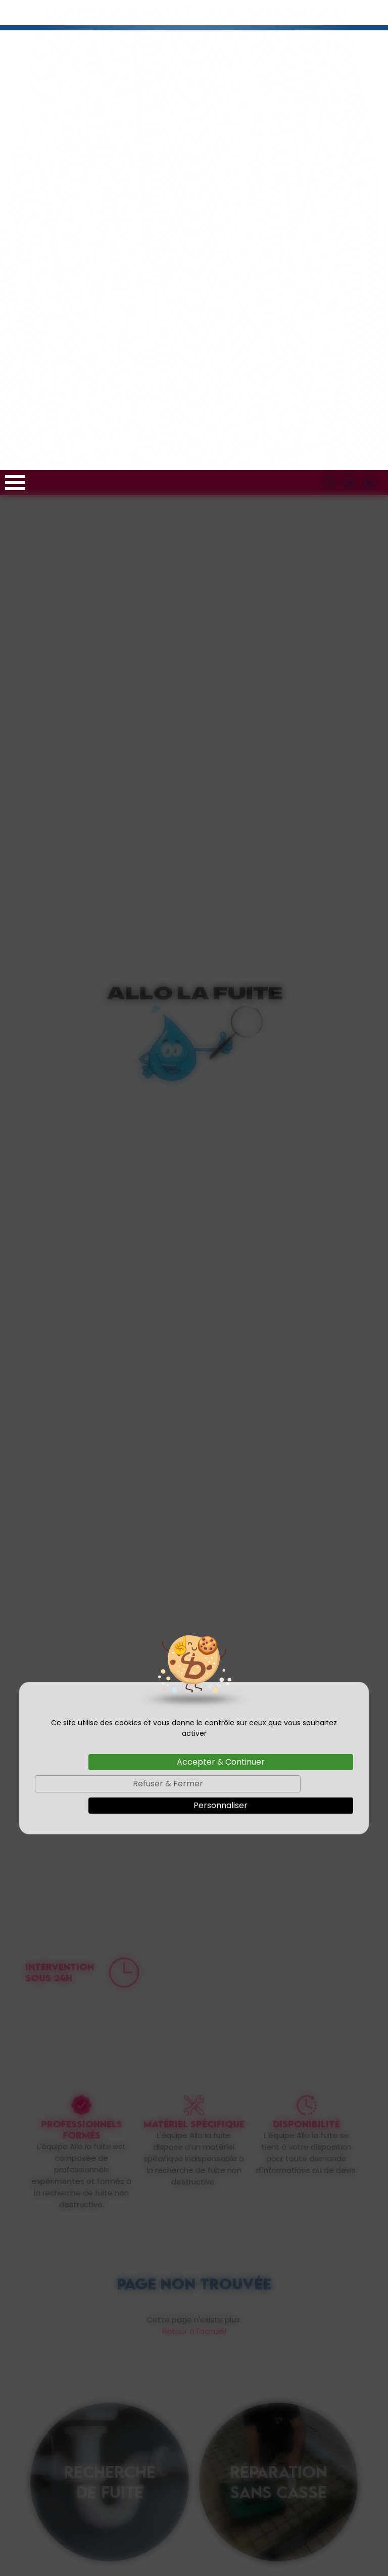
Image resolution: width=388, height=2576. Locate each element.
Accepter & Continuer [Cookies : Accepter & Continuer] (221, 1292)
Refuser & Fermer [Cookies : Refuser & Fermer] (168, 1314)
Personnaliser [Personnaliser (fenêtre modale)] (220, 1335)
